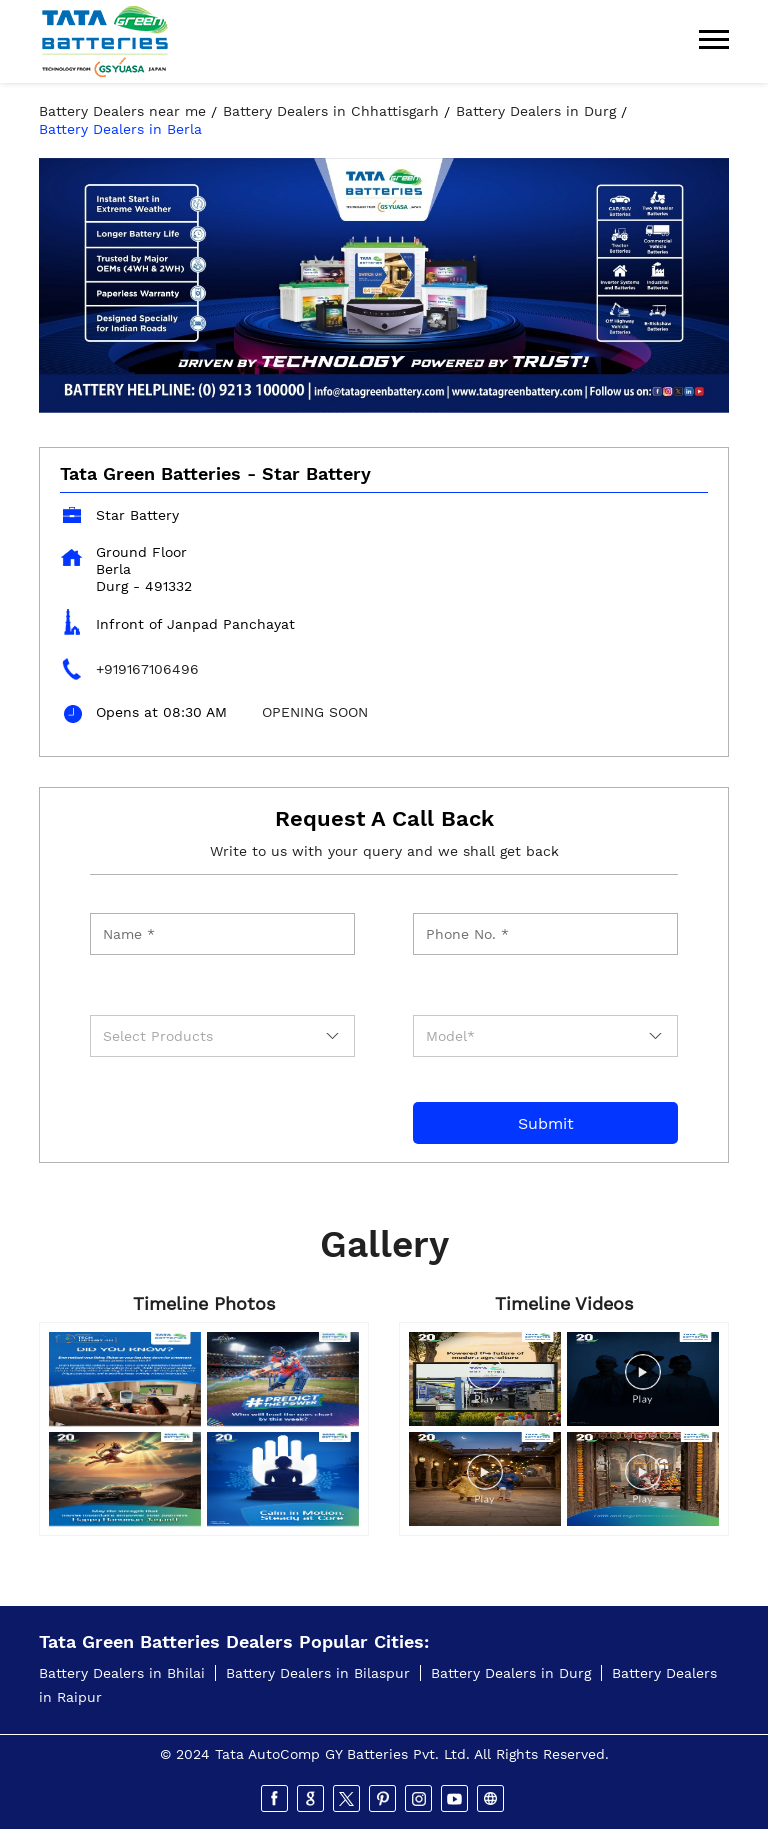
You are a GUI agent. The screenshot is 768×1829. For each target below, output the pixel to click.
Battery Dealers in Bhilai (122, 1673)
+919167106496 (147, 669)
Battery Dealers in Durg (511, 1673)
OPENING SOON (315, 712)
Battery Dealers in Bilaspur (318, 1673)
